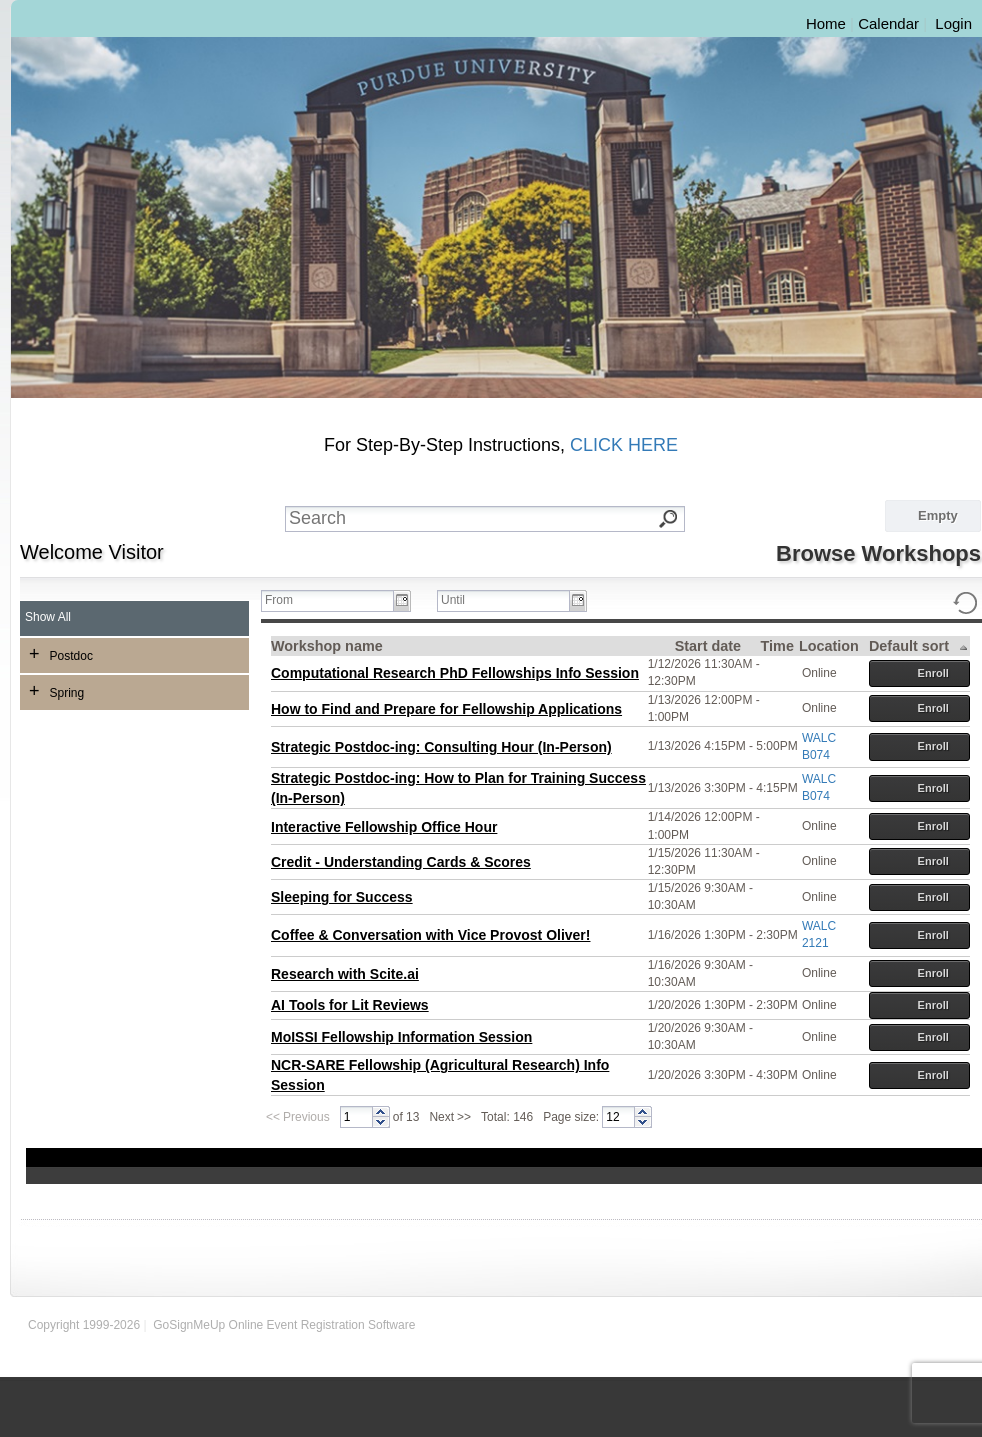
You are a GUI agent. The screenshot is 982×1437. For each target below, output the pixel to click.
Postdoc (61, 654)
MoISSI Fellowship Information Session (401, 1037)
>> (464, 1117)
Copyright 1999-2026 (84, 1325)
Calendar (888, 23)
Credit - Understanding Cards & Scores (401, 862)
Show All (48, 617)
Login (953, 23)
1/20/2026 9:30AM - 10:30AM (700, 1036)
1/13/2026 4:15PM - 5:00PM (723, 746)
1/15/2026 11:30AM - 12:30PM (704, 861)
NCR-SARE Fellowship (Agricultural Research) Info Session (440, 1075)
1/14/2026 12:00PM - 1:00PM (704, 825)
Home (826, 23)
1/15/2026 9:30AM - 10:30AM (700, 896)
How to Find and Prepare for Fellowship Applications (446, 709)
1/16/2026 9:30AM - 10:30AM (700, 973)
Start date (708, 646)
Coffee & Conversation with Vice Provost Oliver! (430, 935)
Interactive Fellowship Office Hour (384, 827)
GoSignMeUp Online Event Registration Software (284, 1325)
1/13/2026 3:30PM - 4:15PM (723, 788)
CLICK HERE (624, 445)
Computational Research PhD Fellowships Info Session (455, 673)
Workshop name (327, 646)
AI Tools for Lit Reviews (350, 1005)
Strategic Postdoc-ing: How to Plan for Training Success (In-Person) (458, 788)
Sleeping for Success (342, 897)
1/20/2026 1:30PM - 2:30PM (723, 1005)
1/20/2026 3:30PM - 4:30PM (723, 1075)
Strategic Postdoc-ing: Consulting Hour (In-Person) (441, 747)
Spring (56, 691)
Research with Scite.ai (345, 974)
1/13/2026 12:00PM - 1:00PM (704, 708)
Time (777, 646)
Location (829, 646)
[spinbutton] (356, 1117)
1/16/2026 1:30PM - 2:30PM (723, 935)
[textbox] (499, 519)
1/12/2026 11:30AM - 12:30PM (704, 672)
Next (441, 1117)
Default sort (919, 646)
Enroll (920, 674)
